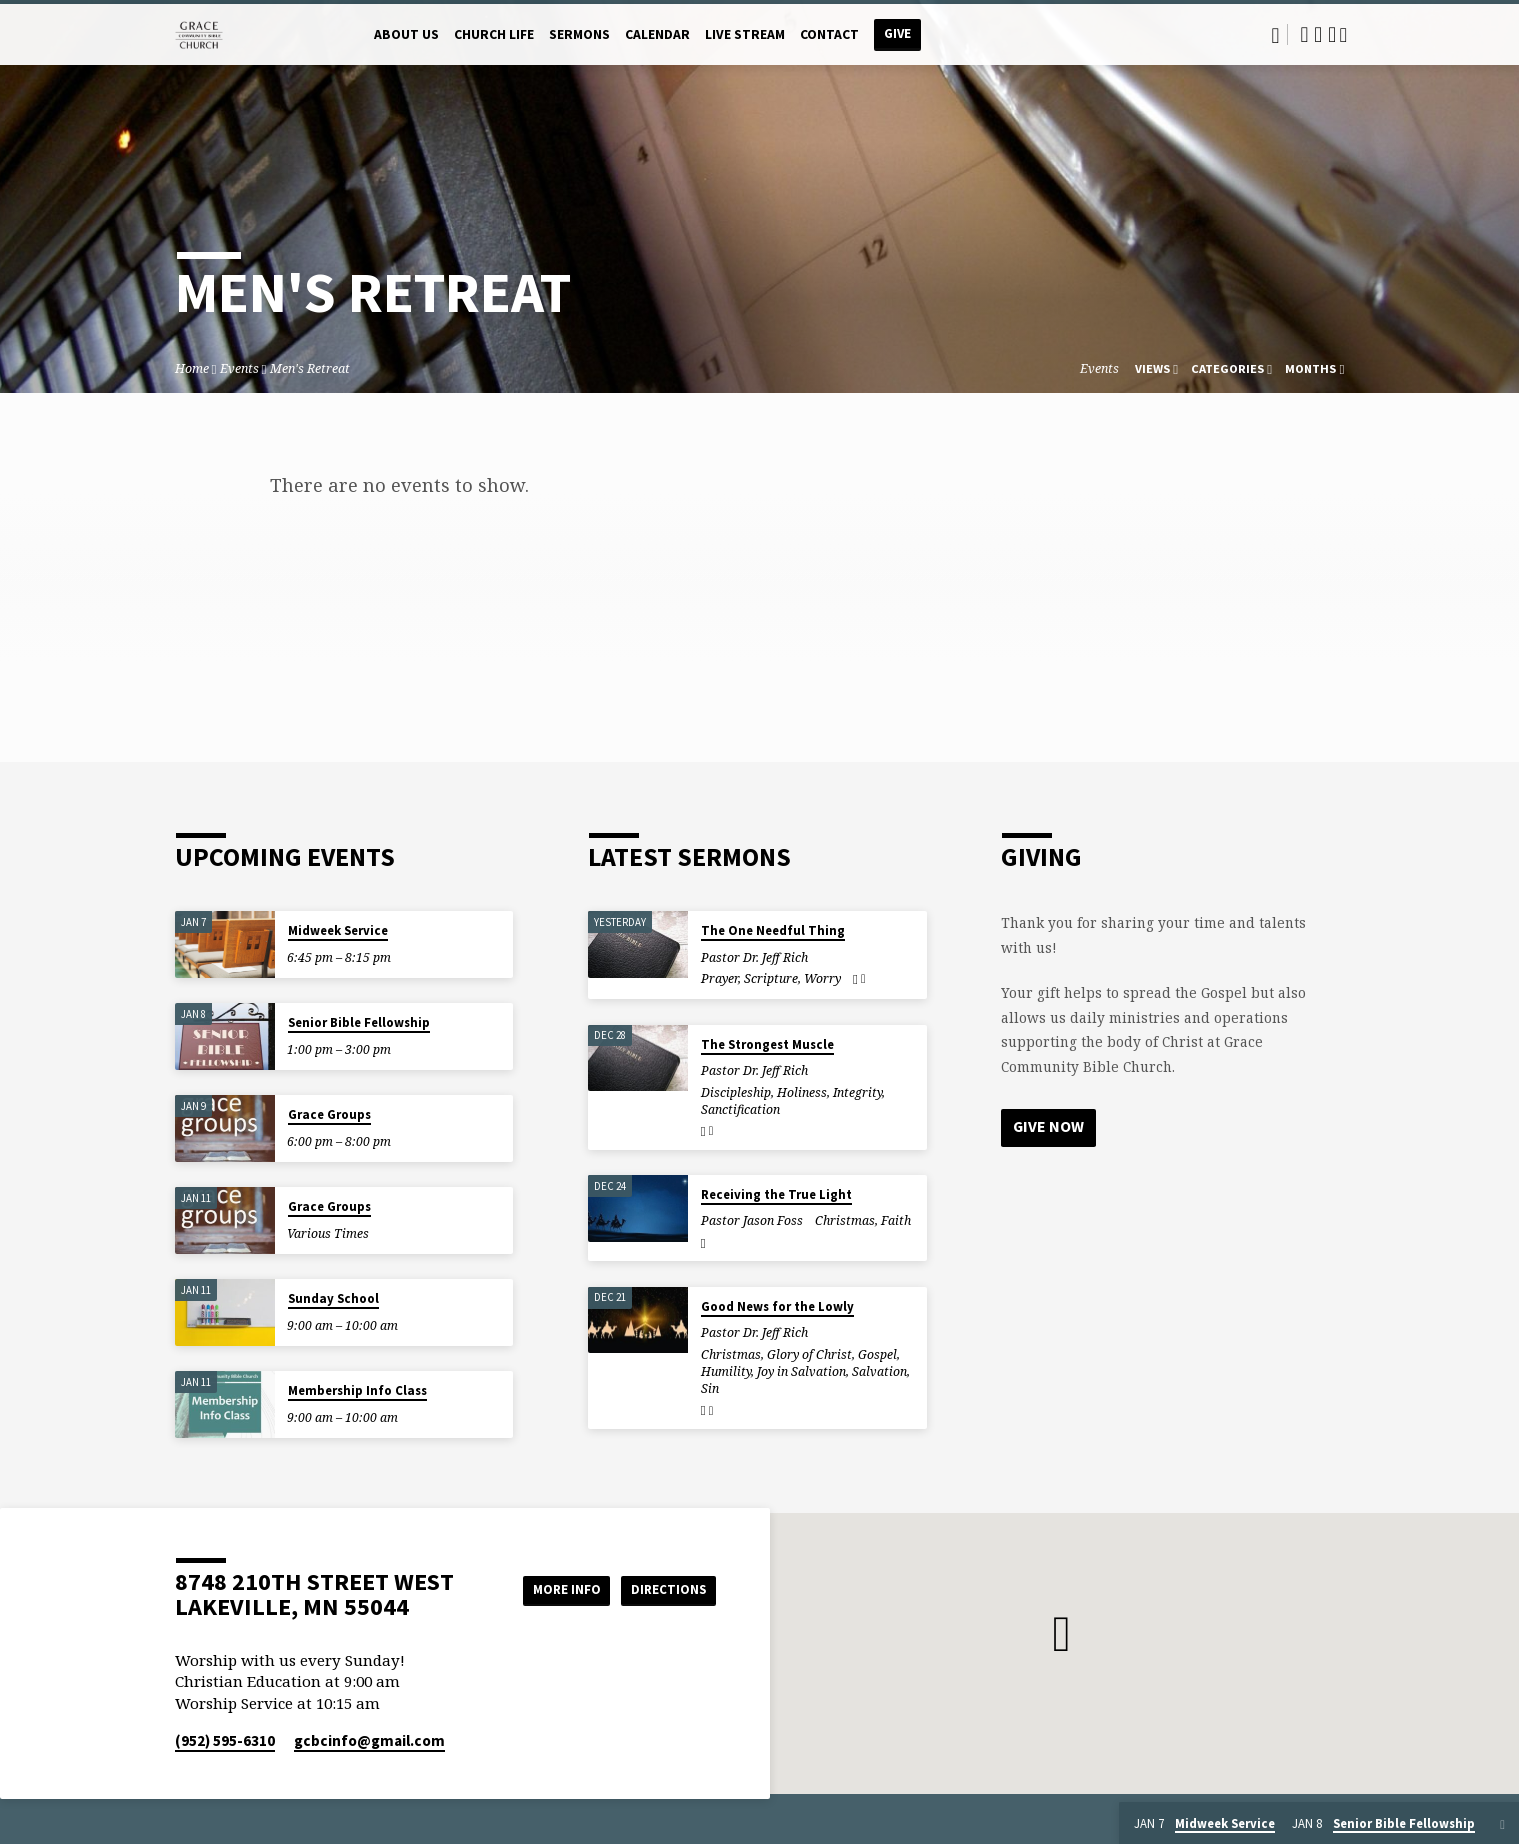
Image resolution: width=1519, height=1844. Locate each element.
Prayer (719, 978)
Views (1156, 368)
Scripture (771, 978)
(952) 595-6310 (225, 1740)
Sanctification (740, 1109)
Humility (726, 1371)
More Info (553, 1589)
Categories (1231, 368)
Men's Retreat (310, 368)
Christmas (845, 1220)
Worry (822, 978)
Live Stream (745, 34)
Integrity (857, 1092)
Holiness (802, 1092)
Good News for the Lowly (777, 1306)
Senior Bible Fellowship (359, 1022)
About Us (406, 34)
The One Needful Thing (773, 930)
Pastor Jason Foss (752, 1220)
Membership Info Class (357, 1390)
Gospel (877, 1354)
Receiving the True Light (776, 1194)
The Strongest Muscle (767, 1044)
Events (239, 368)
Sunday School (333, 1298)
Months (1314, 368)
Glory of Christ (809, 1354)
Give (897, 33)
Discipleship (736, 1092)
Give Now (1049, 1127)
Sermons (579, 34)
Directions (665, 1589)
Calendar (657, 34)
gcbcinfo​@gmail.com (369, 1740)
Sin (710, 1388)
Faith (896, 1220)
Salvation (879, 1371)
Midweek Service (338, 930)
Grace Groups (329, 1114)
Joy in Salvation (801, 1371)
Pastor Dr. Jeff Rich (754, 957)
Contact (829, 34)
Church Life (494, 34)
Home (192, 368)
